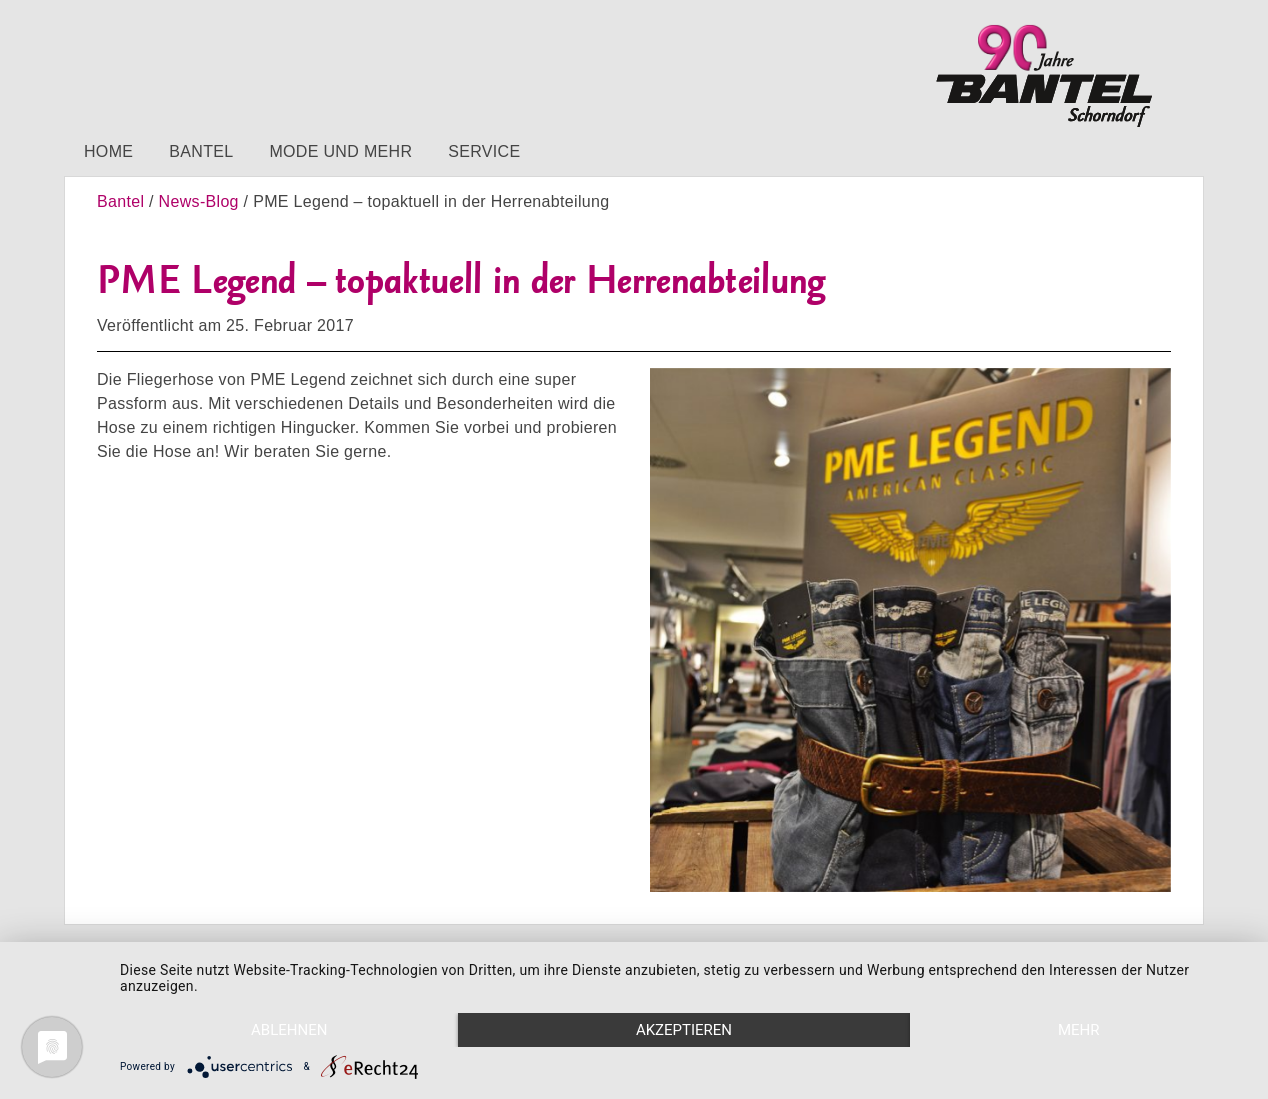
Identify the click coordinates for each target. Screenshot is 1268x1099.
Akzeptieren (684, 1030)
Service (484, 151)
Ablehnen (289, 1030)
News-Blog (199, 201)
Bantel (201, 151)
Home (108, 151)
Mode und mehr (340, 151)
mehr (1079, 1030)
